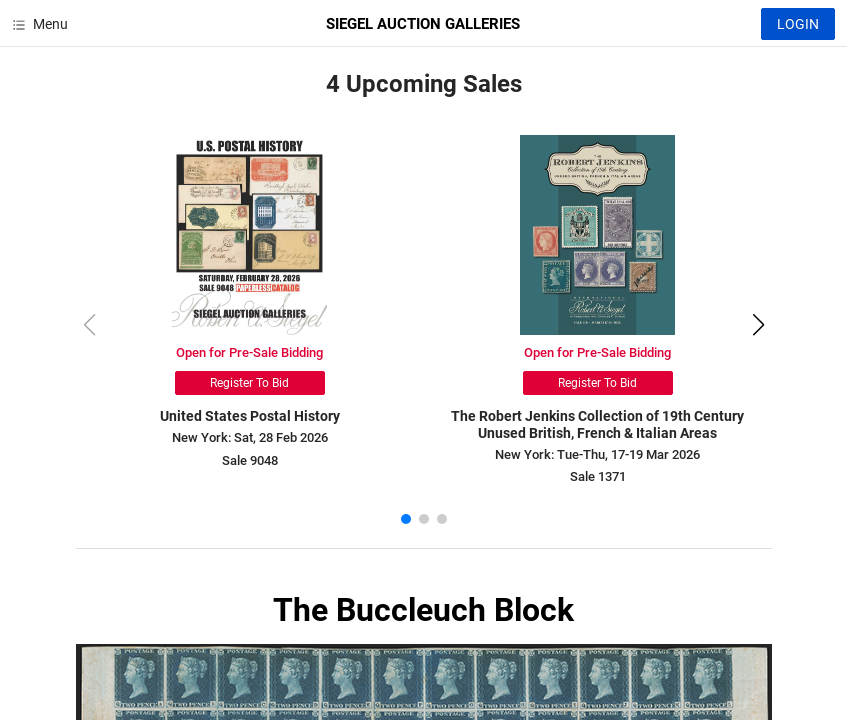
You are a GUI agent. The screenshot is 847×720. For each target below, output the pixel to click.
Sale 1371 (598, 476)
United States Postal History (250, 416)
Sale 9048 (250, 460)
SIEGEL (423, 24)
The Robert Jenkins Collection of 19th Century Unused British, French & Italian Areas (597, 424)
